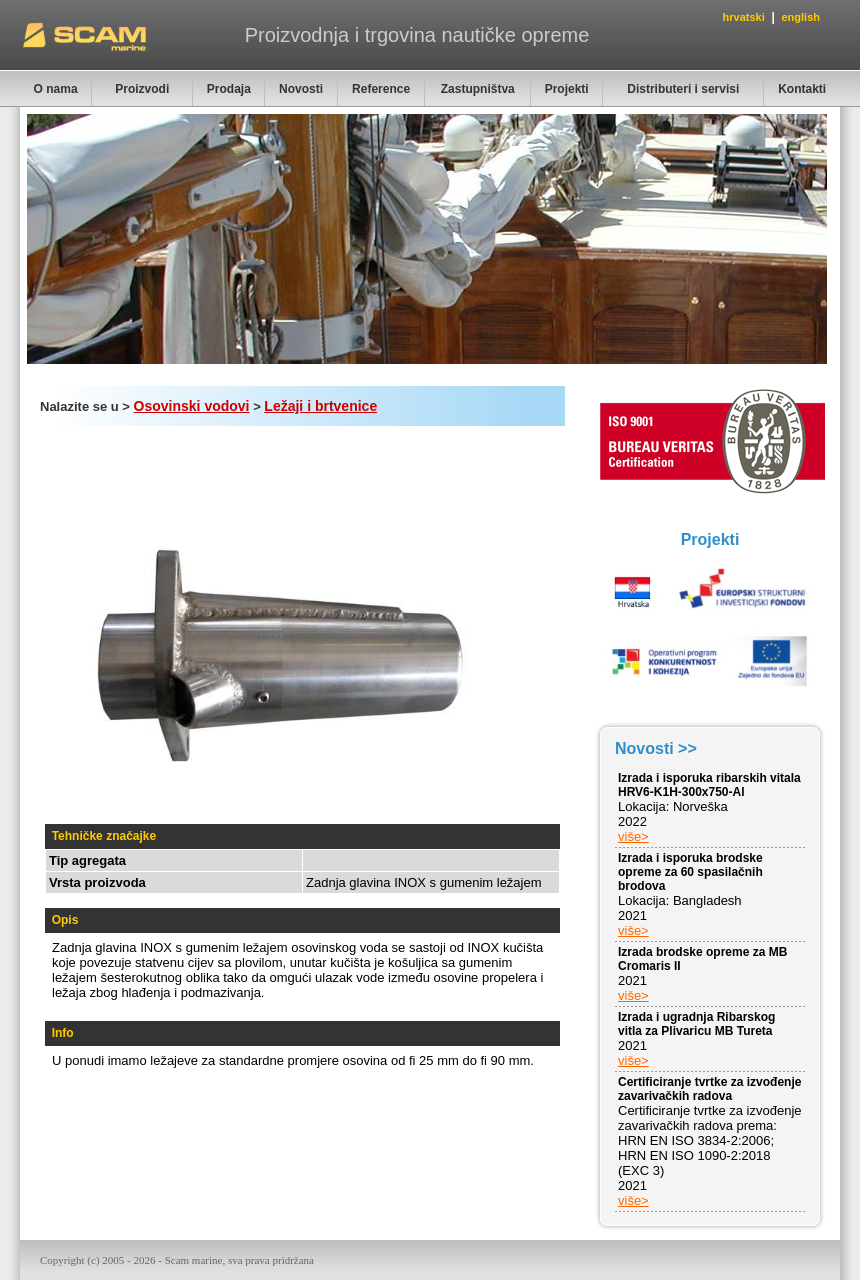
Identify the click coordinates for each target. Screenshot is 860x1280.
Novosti (301, 89)
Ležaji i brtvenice (320, 406)
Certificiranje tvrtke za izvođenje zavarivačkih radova (709, 1089)
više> (633, 836)
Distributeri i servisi (683, 89)
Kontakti (802, 89)
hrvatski (744, 17)
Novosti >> (656, 748)
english (800, 17)
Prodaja (229, 89)
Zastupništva (478, 89)
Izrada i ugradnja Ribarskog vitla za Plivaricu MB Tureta (696, 1024)
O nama (56, 89)
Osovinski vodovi (192, 406)
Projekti (567, 89)
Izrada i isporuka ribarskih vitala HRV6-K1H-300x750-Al (709, 785)
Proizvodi (142, 89)
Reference (381, 89)
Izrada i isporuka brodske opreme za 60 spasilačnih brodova (690, 872)
